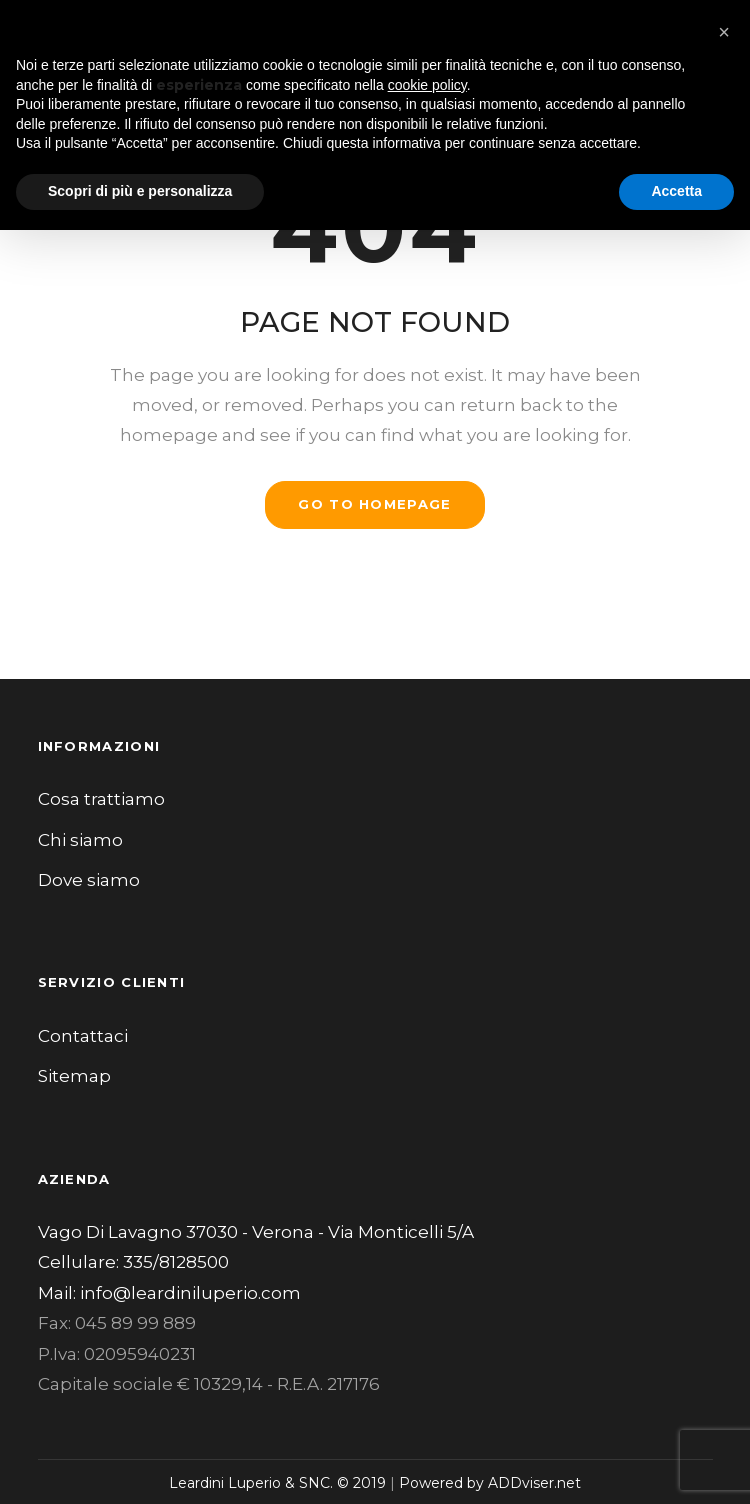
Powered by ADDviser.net (490, 1483)
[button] (724, 32)
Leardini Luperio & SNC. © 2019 (277, 1483)
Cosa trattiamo (101, 799)
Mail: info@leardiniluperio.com (169, 1293)
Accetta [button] (676, 191)
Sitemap (74, 1076)
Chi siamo (80, 840)
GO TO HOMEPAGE (374, 504)
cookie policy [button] (427, 85)
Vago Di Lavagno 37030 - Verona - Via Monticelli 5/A (256, 1232)
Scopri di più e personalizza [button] (140, 191)
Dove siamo (89, 880)
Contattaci (83, 1036)
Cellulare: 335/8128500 (133, 1262)
